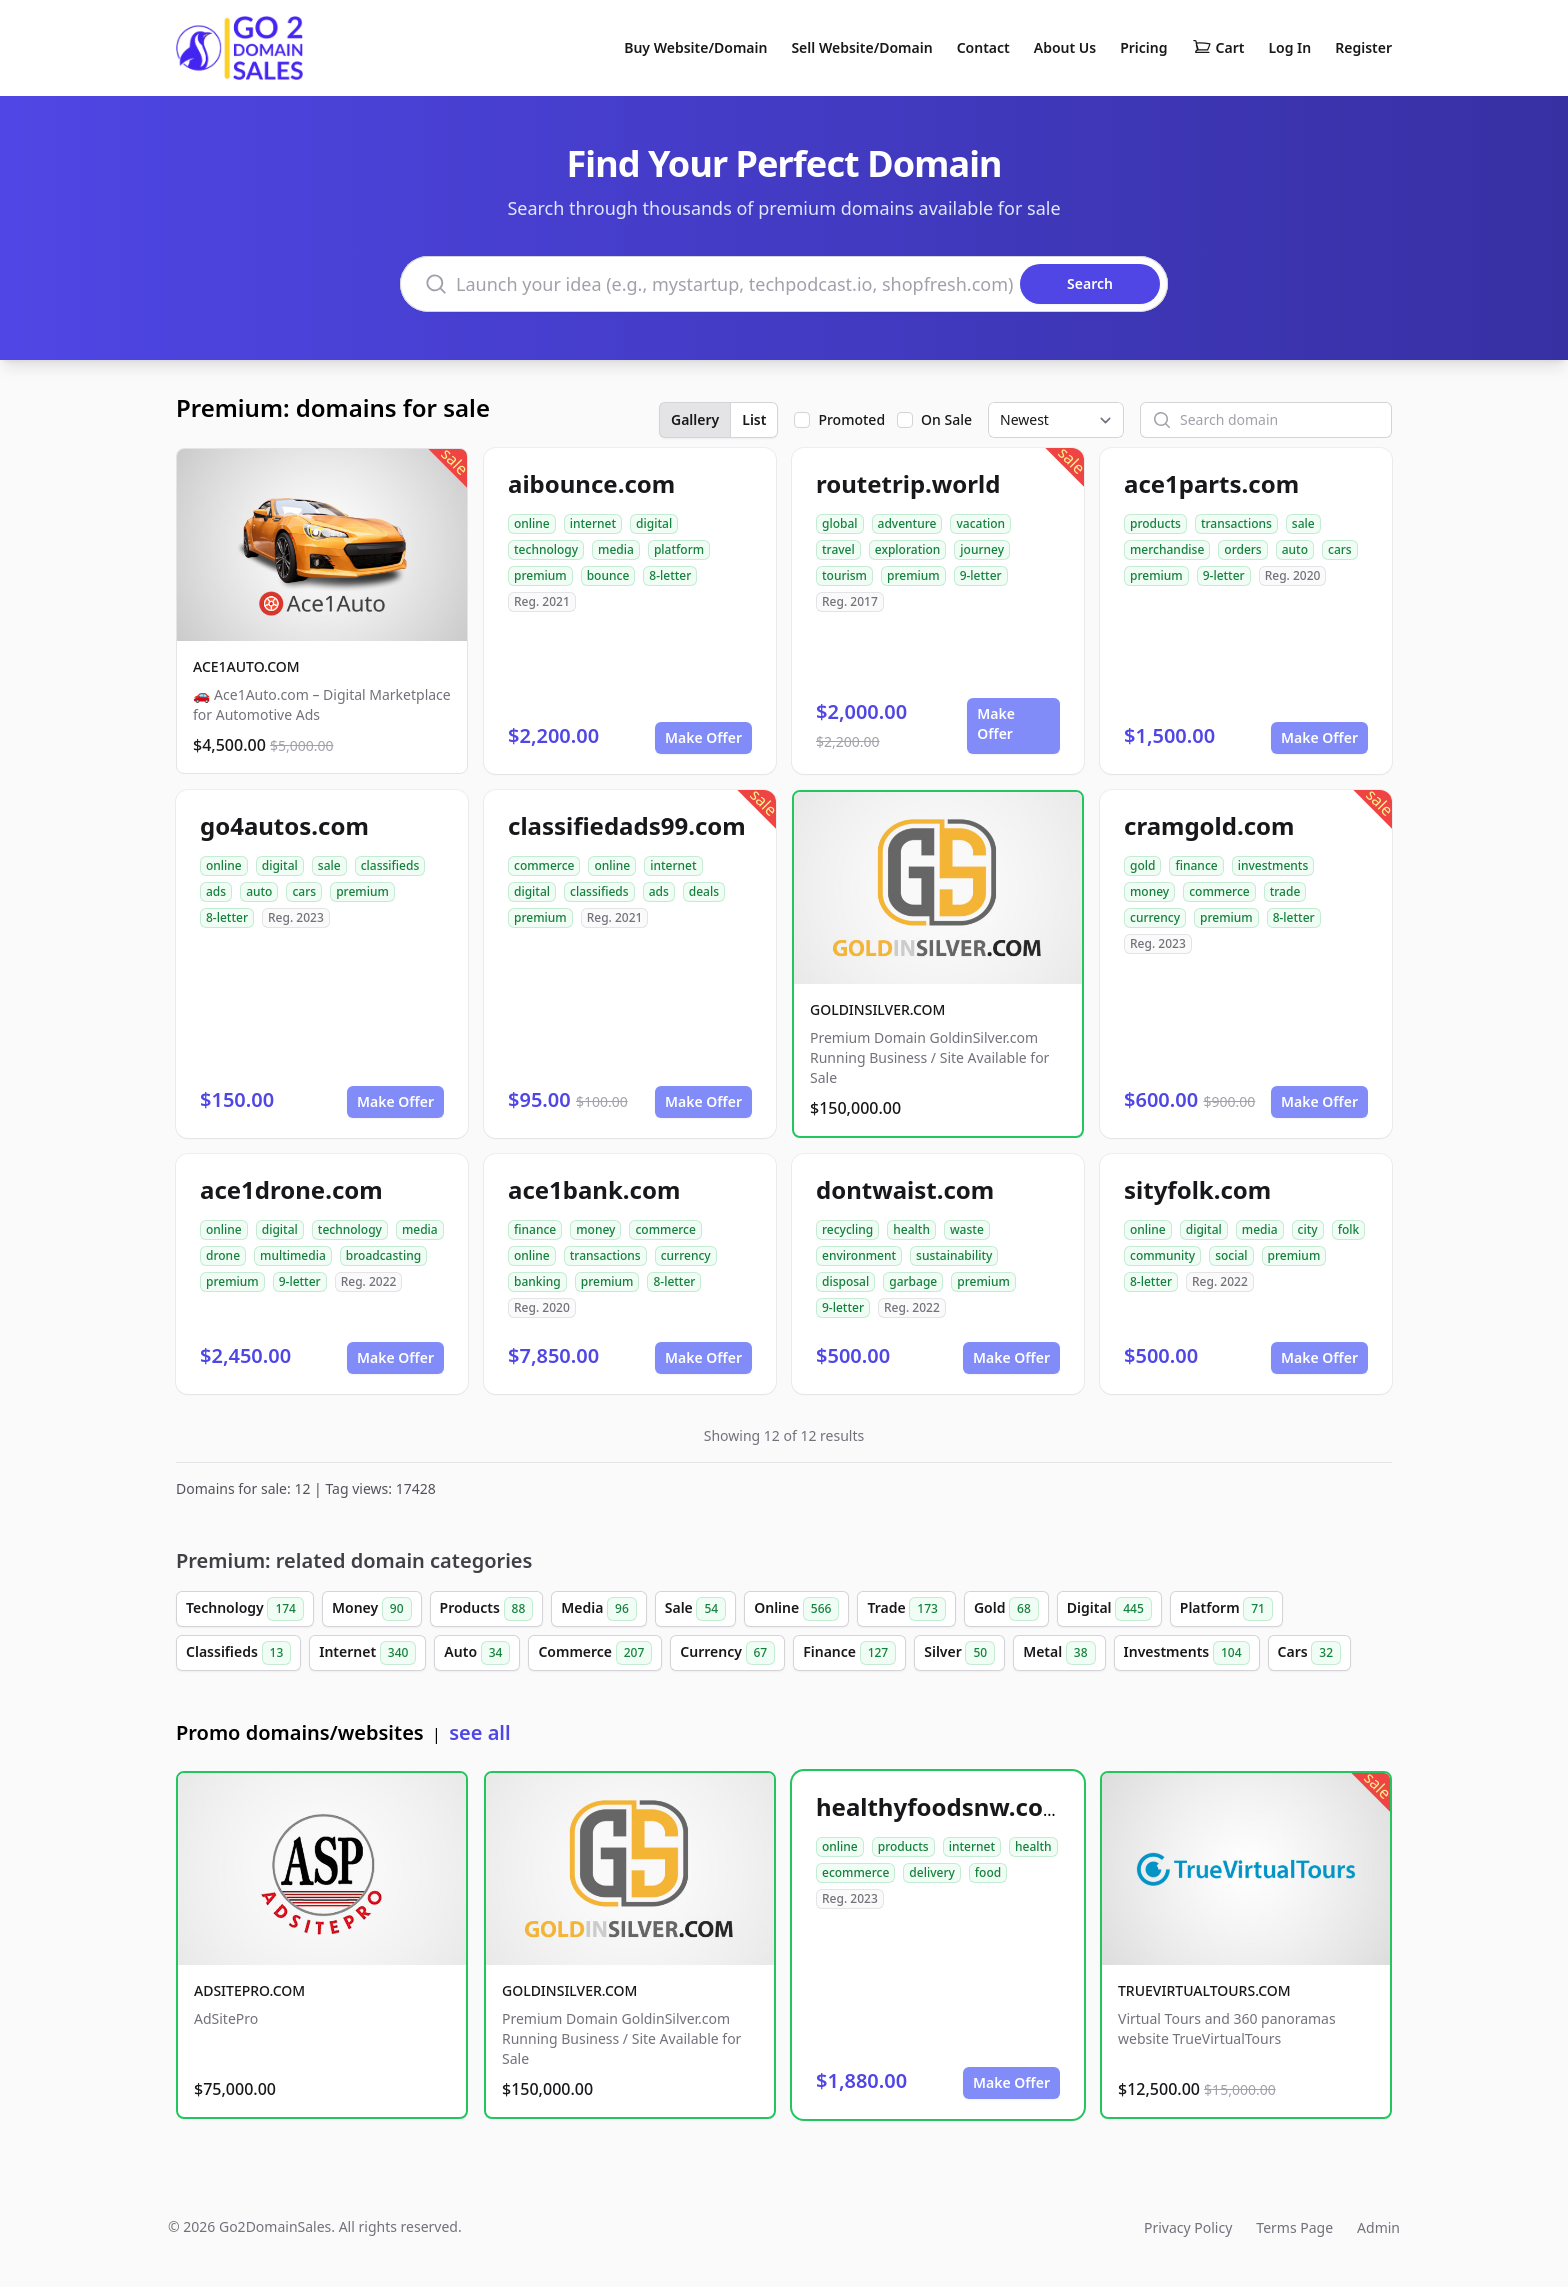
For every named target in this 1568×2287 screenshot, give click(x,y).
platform (679, 549)
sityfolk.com (1197, 1189)
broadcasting (383, 1255)
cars (1340, 549)
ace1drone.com (291, 1189)
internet (593, 523)
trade (1285, 891)
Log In (1289, 47)
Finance (849, 1653)
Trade (906, 1609)
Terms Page (1294, 2227)
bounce (608, 575)
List (754, 419)
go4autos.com (284, 825)
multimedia (293, 1255)
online (532, 523)
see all (479, 1732)
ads (216, 891)
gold (1142, 865)
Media (599, 1609)
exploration (908, 549)
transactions (1236, 523)
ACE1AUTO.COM (246, 666)
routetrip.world (908, 483)
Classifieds (238, 1653)
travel (838, 549)
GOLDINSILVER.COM (877, 1009)
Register (1363, 47)
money (1149, 891)
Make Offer (703, 737)
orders (1242, 549)
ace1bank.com (594, 1189)
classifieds (390, 865)
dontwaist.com (905, 1189)
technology (546, 549)
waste (967, 1229)
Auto (477, 1653)
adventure (907, 523)
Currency (727, 1653)
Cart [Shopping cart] (1218, 48)
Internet (367, 1653)
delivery (931, 1872)
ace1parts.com (1211, 483)
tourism (844, 575)
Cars (1309, 1653)
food (988, 1872)
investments (1273, 865)
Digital (1109, 1609)
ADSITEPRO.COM (249, 1990)
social (1231, 1255)
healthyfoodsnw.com (941, 1806)
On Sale (946, 419)
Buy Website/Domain (695, 47)
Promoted (851, 419)
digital (654, 523)
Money (372, 1609)
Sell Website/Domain (861, 47)
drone (223, 1255)
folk (1349, 1229)
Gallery (695, 419)
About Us (1065, 47)
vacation (980, 523)
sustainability (954, 1255)
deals (704, 891)
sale (1303, 523)
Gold (1006, 1609)
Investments (1187, 1653)
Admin (1378, 2227)
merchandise (1167, 549)
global (840, 523)
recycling (847, 1229)
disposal (845, 1281)
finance (1196, 865)
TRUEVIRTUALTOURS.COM (1204, 1990)
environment (859, 1255)
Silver (959, 1653)
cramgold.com (1209, 825)
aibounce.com (591, 483)
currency (1155, 917)
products (1155, 523)
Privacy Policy (1188, 2227)
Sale (695, 1609)
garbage (913, 1281)
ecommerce (855, 1872)
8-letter (670, 575)
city (1308, 1229)
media (616, 549)
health (911, 1229)
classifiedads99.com (627, 825)
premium (540, 575)
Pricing (1143, 47)
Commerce (595, 1653)
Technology (245, 1609)
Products (487, 1609)
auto (1295, 549)
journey (982, 549)
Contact (983, 47)
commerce (544, 865)
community (1162, 1255)
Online (796, 1609)
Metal (1059, 1653)
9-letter (981, 575)
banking (537, 1281)
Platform (1226, 1609)
